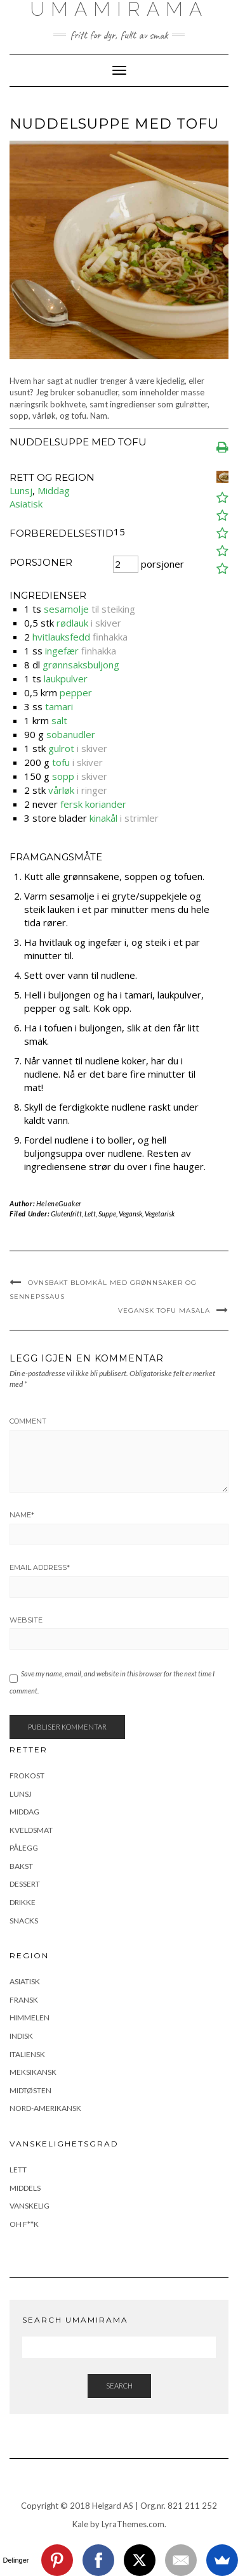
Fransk (24, 2000)
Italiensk (27, 2054)
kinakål (103, 818)
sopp (63, 776)
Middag (53, 490)
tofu (61, 762)
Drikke (23, 1902)
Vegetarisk (160, 1213)
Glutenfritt (66, 1213)
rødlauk (72, 622)
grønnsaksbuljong (81, 664)
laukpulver (66, 678)
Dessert (25, 1884)
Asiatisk (26, 503)
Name (22, 1514)
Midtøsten (30, 2090)
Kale (80, 2524)
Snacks (24, 1920)
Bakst (21, 1866)
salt (59, 720)
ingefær (62, 650)
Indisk (21, 2036)
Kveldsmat (31, 1830)
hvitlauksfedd (61, 636)
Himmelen (30, 2017)
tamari (59, 706)
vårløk (61, 790)
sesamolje (66, 609)
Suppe (107, 1213)
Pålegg (24, 1847)
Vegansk (130, 1213)
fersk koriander (93, 804)
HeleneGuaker (59, 1203)
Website (26, 1620)
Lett (90, 1213)
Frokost (27, 1775)
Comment (28, 1421)
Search (119, 2386)
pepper (76, 692)
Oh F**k (24, 2224)
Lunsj (21, 490)
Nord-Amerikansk (45, 2108)
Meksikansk (33, 2072)
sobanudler (70, 734)
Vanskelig (30, 2205)
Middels (25, 2188)
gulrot (61, 748)
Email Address (40, 1567)
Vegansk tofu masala (164, 1310)
